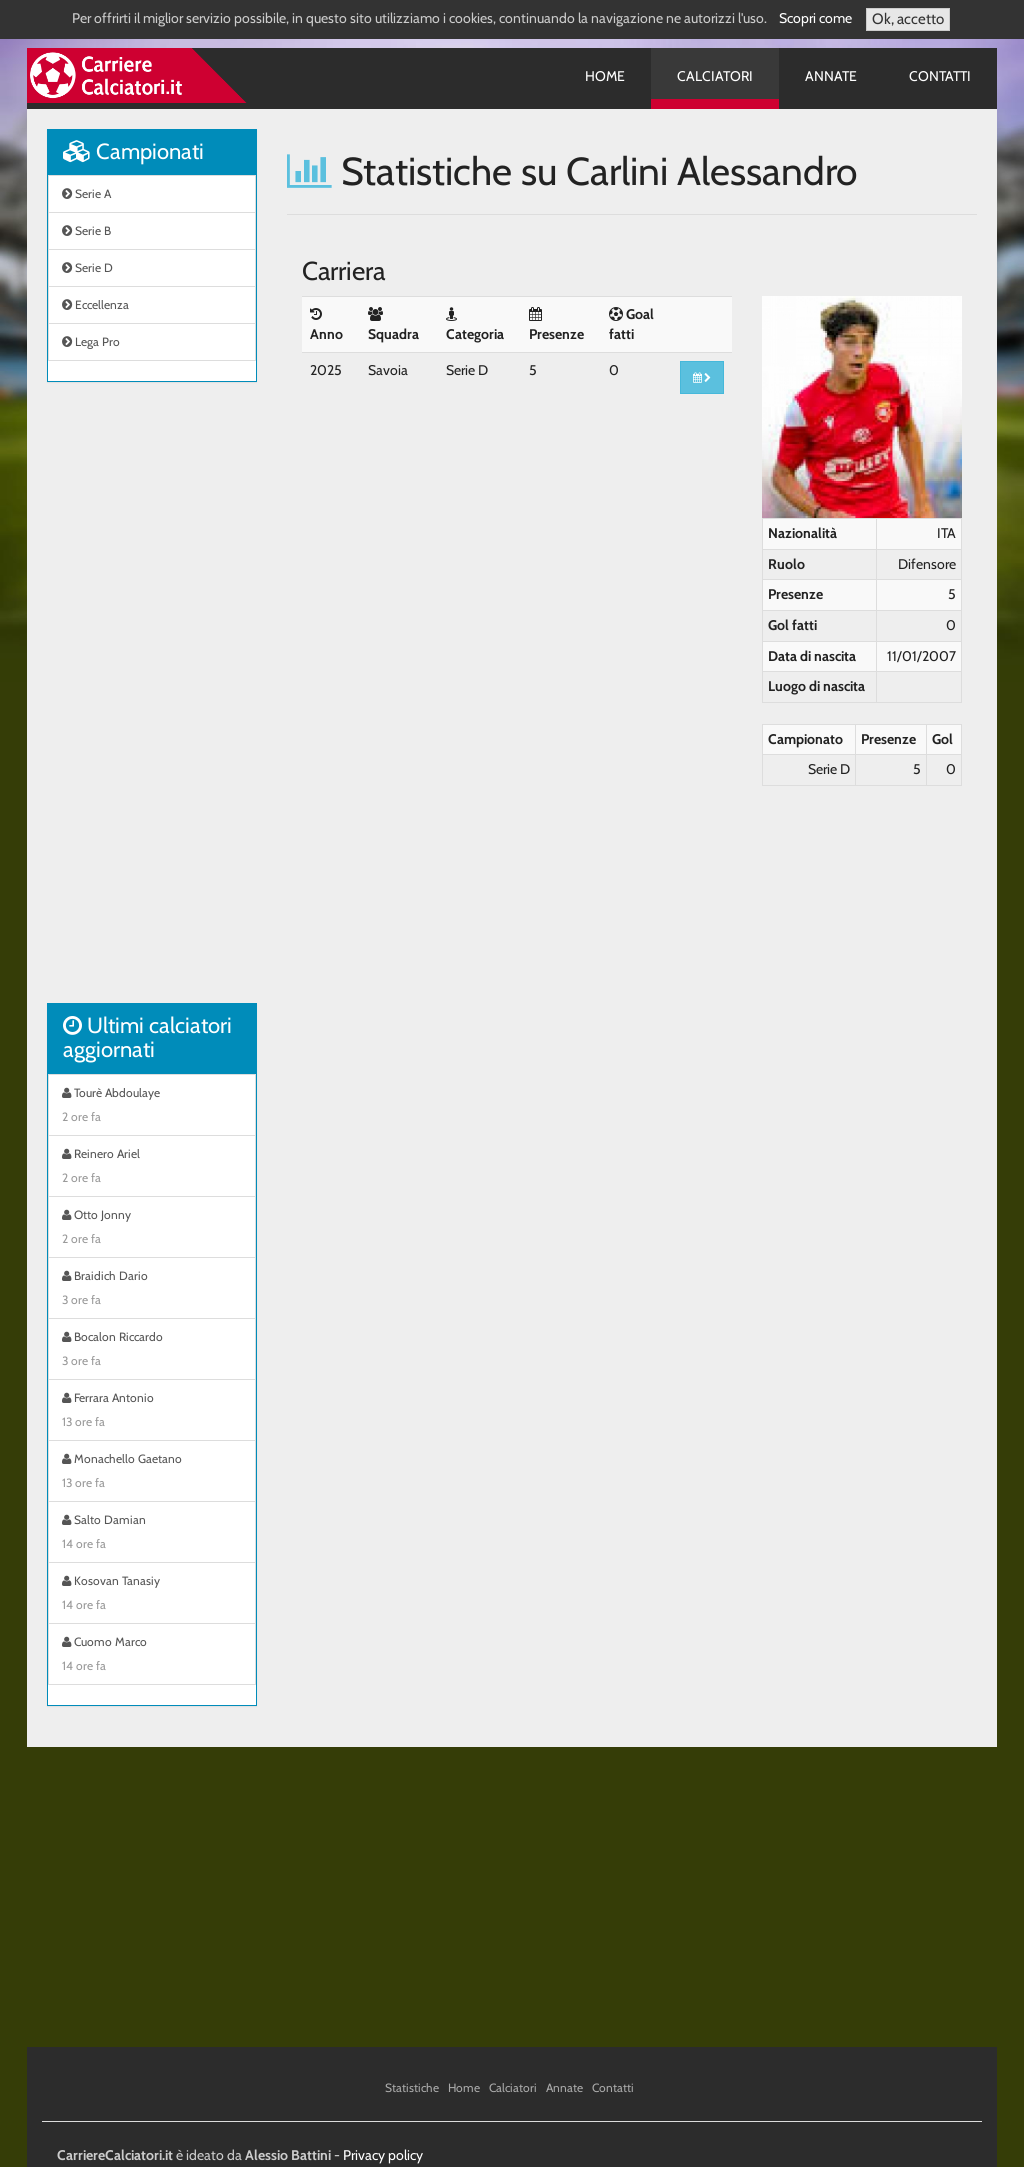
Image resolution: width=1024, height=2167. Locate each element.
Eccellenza (95, 304)
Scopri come (815, 18)
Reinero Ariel (152, 1168)
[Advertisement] (152, 703)
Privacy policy (383, 2155)
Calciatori (715, 76)
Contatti (940, 76)
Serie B (86, 230)
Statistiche (412, 2087)
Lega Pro (91, 341)
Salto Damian (152, 1534)
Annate (831, 76)
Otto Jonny (152, 1229)
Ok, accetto (908, 19)
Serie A (86, 193)
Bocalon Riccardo (152, 1351)
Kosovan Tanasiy (152, 1595)
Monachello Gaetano (152, 1473)
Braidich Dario (152, 1290)
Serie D (87, 267)
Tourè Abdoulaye (152, 1107)
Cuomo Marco (152, 1656)
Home (605, 76)
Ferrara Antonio (152, 1412)
